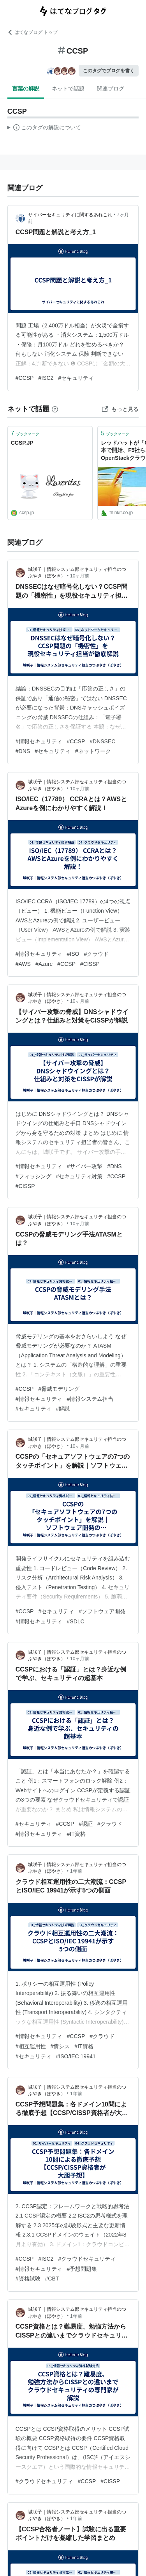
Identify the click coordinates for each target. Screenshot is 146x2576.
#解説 (63, 1408)
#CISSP (90, 964)
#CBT (52, 2278)
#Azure (44, 964)
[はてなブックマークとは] (55, 409)
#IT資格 (76, 1834)
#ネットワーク (93, 751)
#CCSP (25, 378)
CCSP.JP (22, 443)
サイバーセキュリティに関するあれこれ (70, 214)
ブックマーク (25, 433)
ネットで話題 (68, 88)
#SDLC (75, 1621)
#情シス (60, 2046)
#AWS (23, 964)
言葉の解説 (25, 88)
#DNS (23, 751)
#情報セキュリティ (39, 741)
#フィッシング (33, 1176)
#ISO (73, 954)
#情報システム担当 (90, 1399)
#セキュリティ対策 (79, 1176)
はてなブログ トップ (32, 32)
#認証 (86, 1824)
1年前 (76, 1871)
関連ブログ (110, 88)
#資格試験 (28, 2278)
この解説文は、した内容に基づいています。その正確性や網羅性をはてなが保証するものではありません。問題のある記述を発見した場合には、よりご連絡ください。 (44, 128)
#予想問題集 (82, 2269)
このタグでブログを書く (108, 70)
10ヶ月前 (79, 576)
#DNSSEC (102, 741)
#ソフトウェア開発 (102, 1611)
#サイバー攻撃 (85, 1166)
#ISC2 (45, 378)
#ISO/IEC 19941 (76, 2056)
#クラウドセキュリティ (87, 2259)
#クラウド (96, 954)
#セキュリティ (76, 378)
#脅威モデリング (58, 1389)
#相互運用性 (31, 2046)
